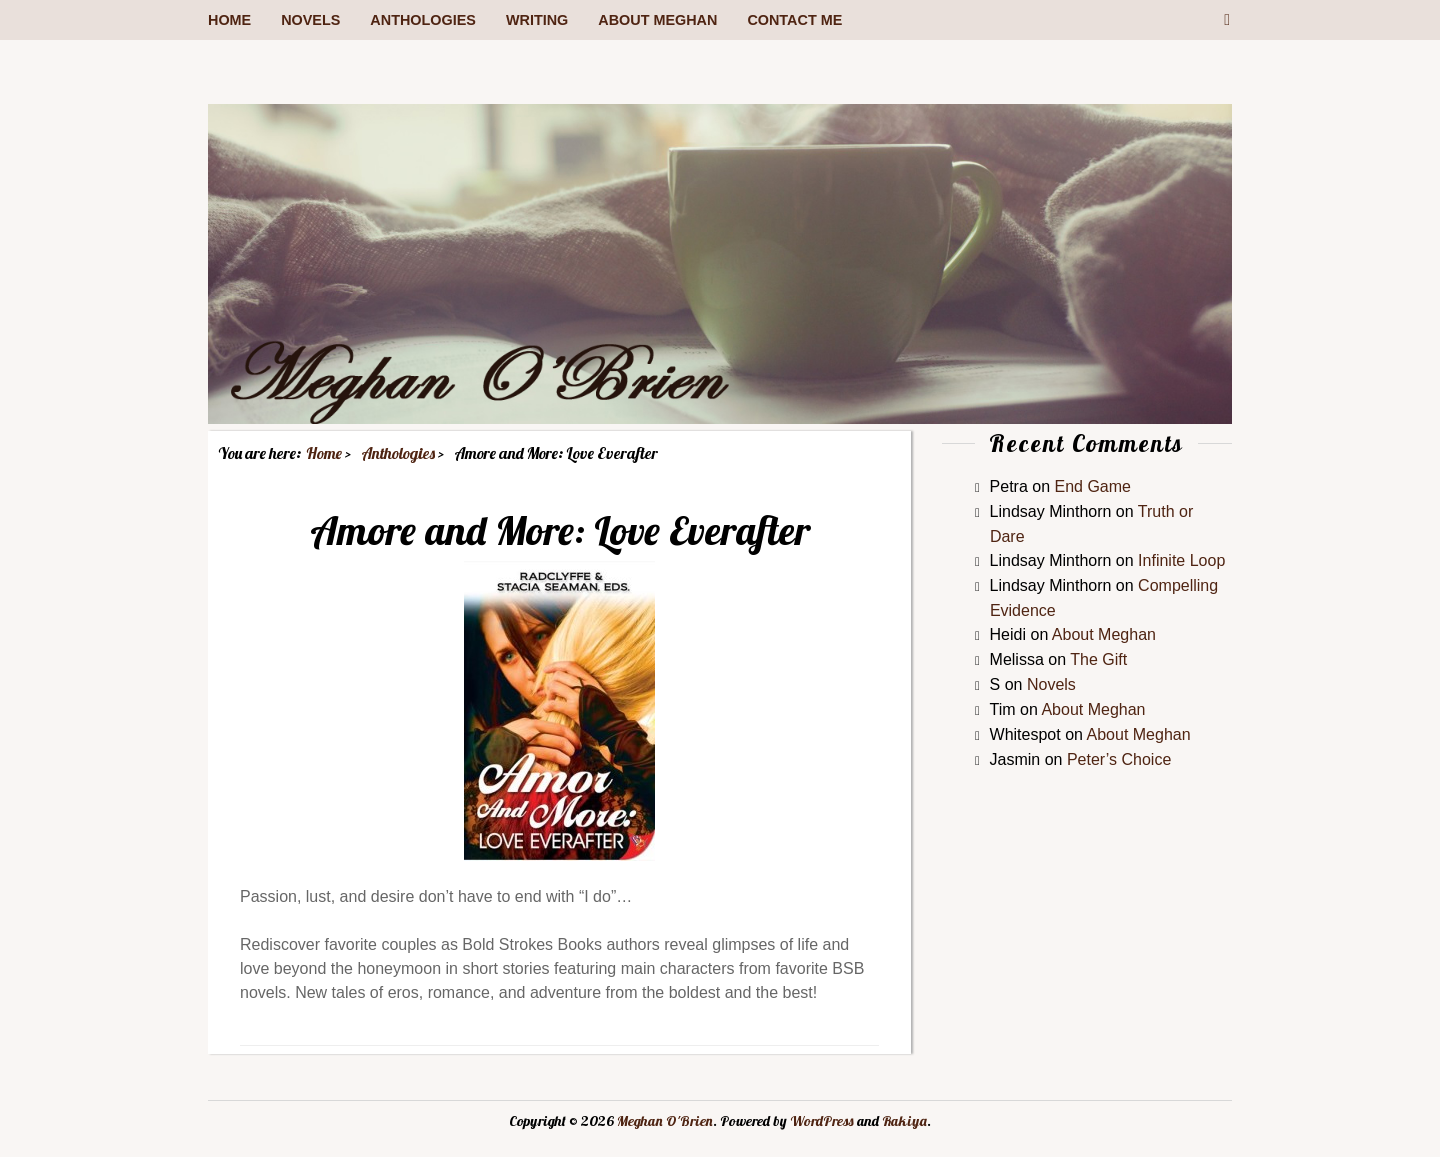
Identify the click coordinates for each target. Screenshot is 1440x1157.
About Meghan (657, 20)
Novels (310, 20)
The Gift (1098, 659)
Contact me (794, 20)
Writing (537, 20)
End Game (1093, 486)
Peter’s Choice (1119, 759)
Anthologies (423, 20)
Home (229, 20)
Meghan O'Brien (665, 1121)
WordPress (822, 1121)
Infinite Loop (1181, 560)
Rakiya (904, 1121)
